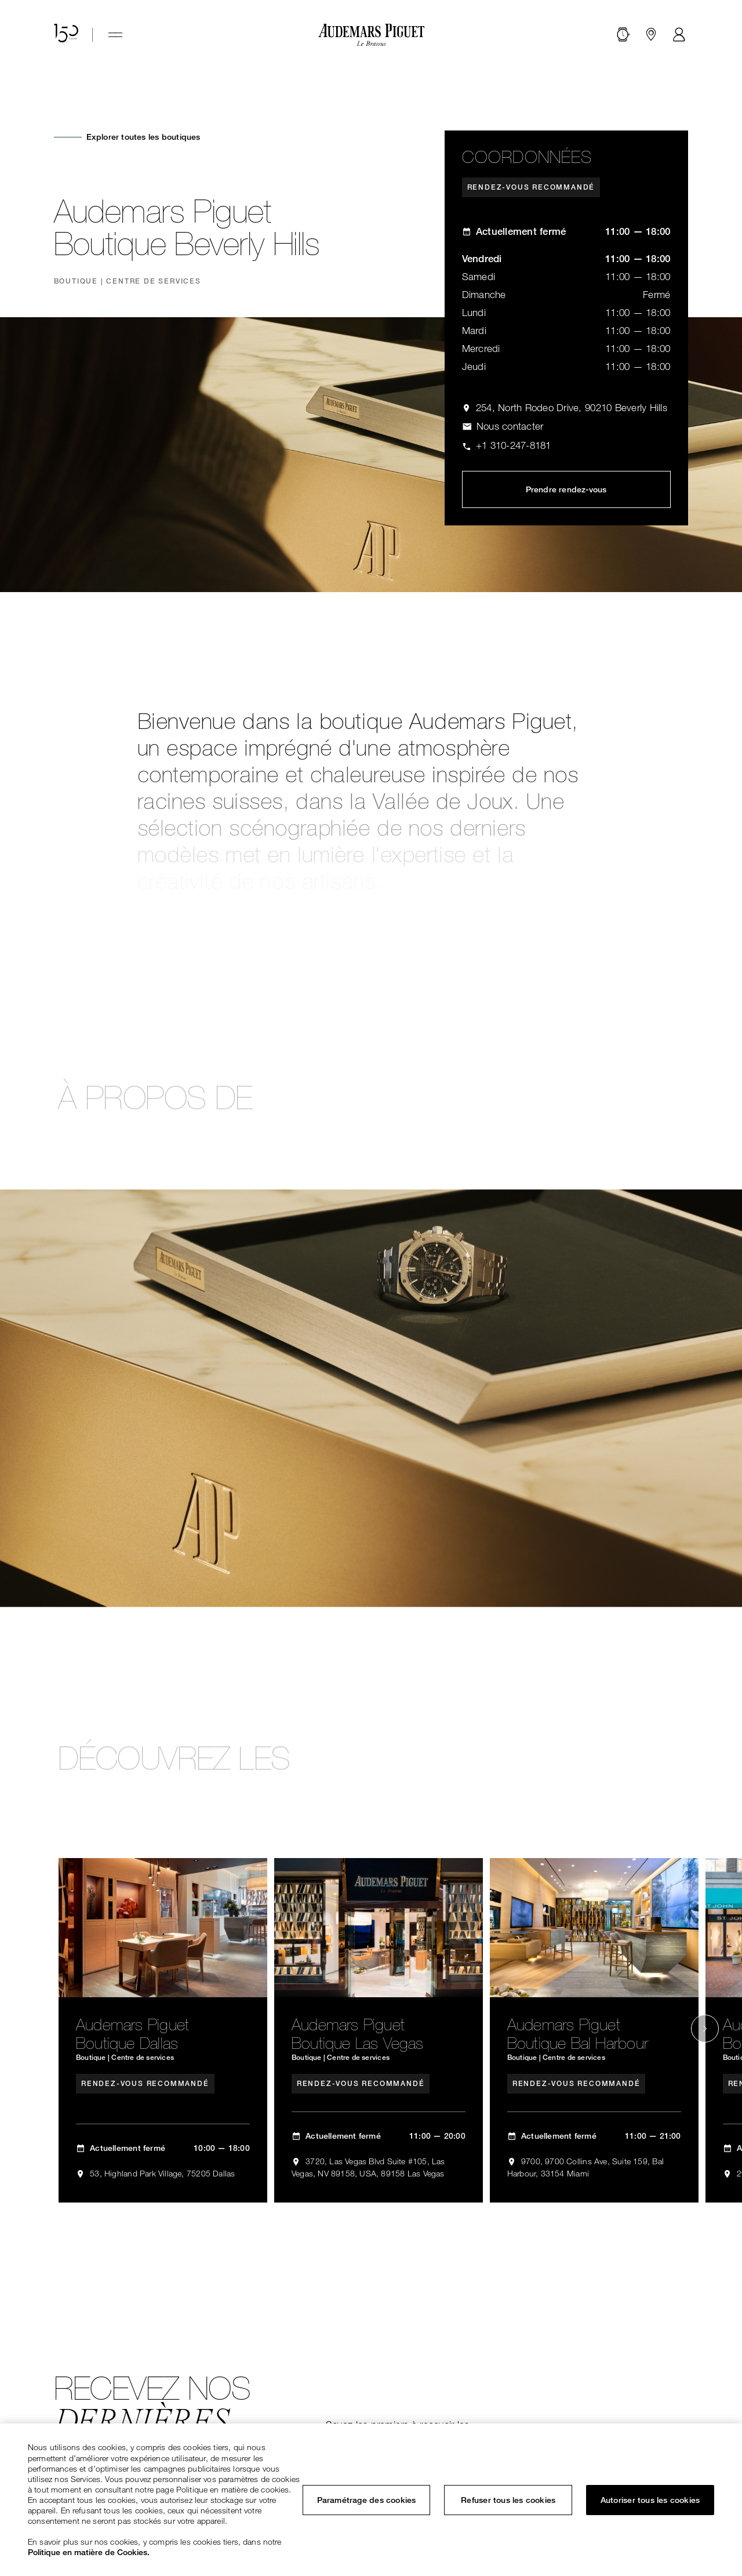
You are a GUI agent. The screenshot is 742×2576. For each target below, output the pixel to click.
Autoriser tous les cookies (650, 2500)
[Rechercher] (623, 34)
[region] (371, 2499)
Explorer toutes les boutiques (143, 137)
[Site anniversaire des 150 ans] (66, 35)
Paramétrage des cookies (366, 2500)
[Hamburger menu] (115, 34)
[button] (623, 34)
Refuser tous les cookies (508, 2500)
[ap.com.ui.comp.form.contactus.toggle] (503, 426)
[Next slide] (705, 2028)
